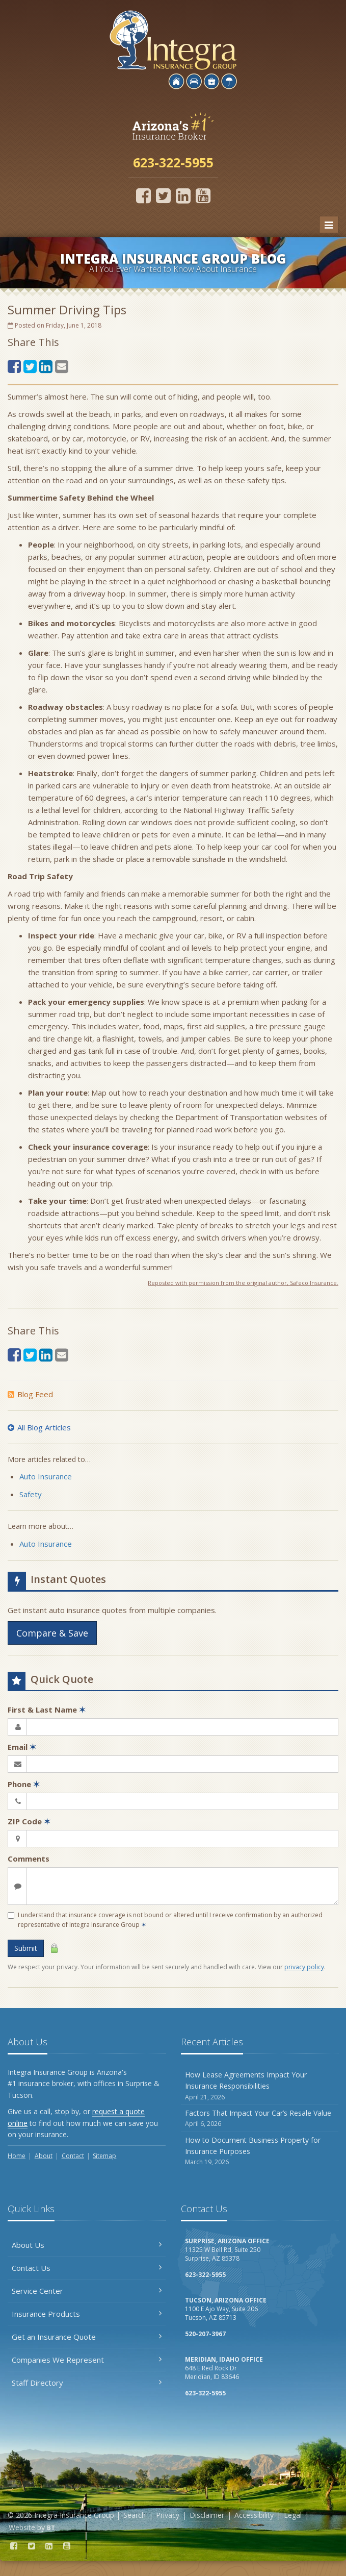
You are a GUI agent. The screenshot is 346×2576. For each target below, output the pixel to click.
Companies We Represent (87, 2360)
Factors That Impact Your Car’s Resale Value (260, 2118)
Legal (293, 2515)
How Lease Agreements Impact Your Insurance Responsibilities (260, 2086)
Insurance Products (87, 2314)
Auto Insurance (45, 1476)
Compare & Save (52, 1633)
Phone (24, 1784)
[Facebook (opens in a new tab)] (143, 195)
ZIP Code (29, 1821)
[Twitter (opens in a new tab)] (163, 195)
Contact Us (87, 2268)
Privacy (167, 2515)
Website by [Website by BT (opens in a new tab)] (32, 2527)
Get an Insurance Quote (87, 2337)
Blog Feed (30, 1394)
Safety (30, 1494)
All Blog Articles (39, 1427)
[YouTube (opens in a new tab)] (203, 195)
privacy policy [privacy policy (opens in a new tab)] (304, 1967)
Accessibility (254, 2515)
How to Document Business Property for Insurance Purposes (260, 2151)
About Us (87, 2245)
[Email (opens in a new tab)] (61, 366)
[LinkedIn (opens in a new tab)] (183, 195)
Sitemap (104, 2155)
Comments (28, 1858)
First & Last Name (47, 1709)
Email (22, 1747)
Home (16, 2155)
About (43, 2155)
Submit (25, 1948)
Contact (73, 2155)
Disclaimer (207, 2515)
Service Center (87, 2291)
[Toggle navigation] (328, 224)
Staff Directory (87, 2382)
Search (134, 2515)
